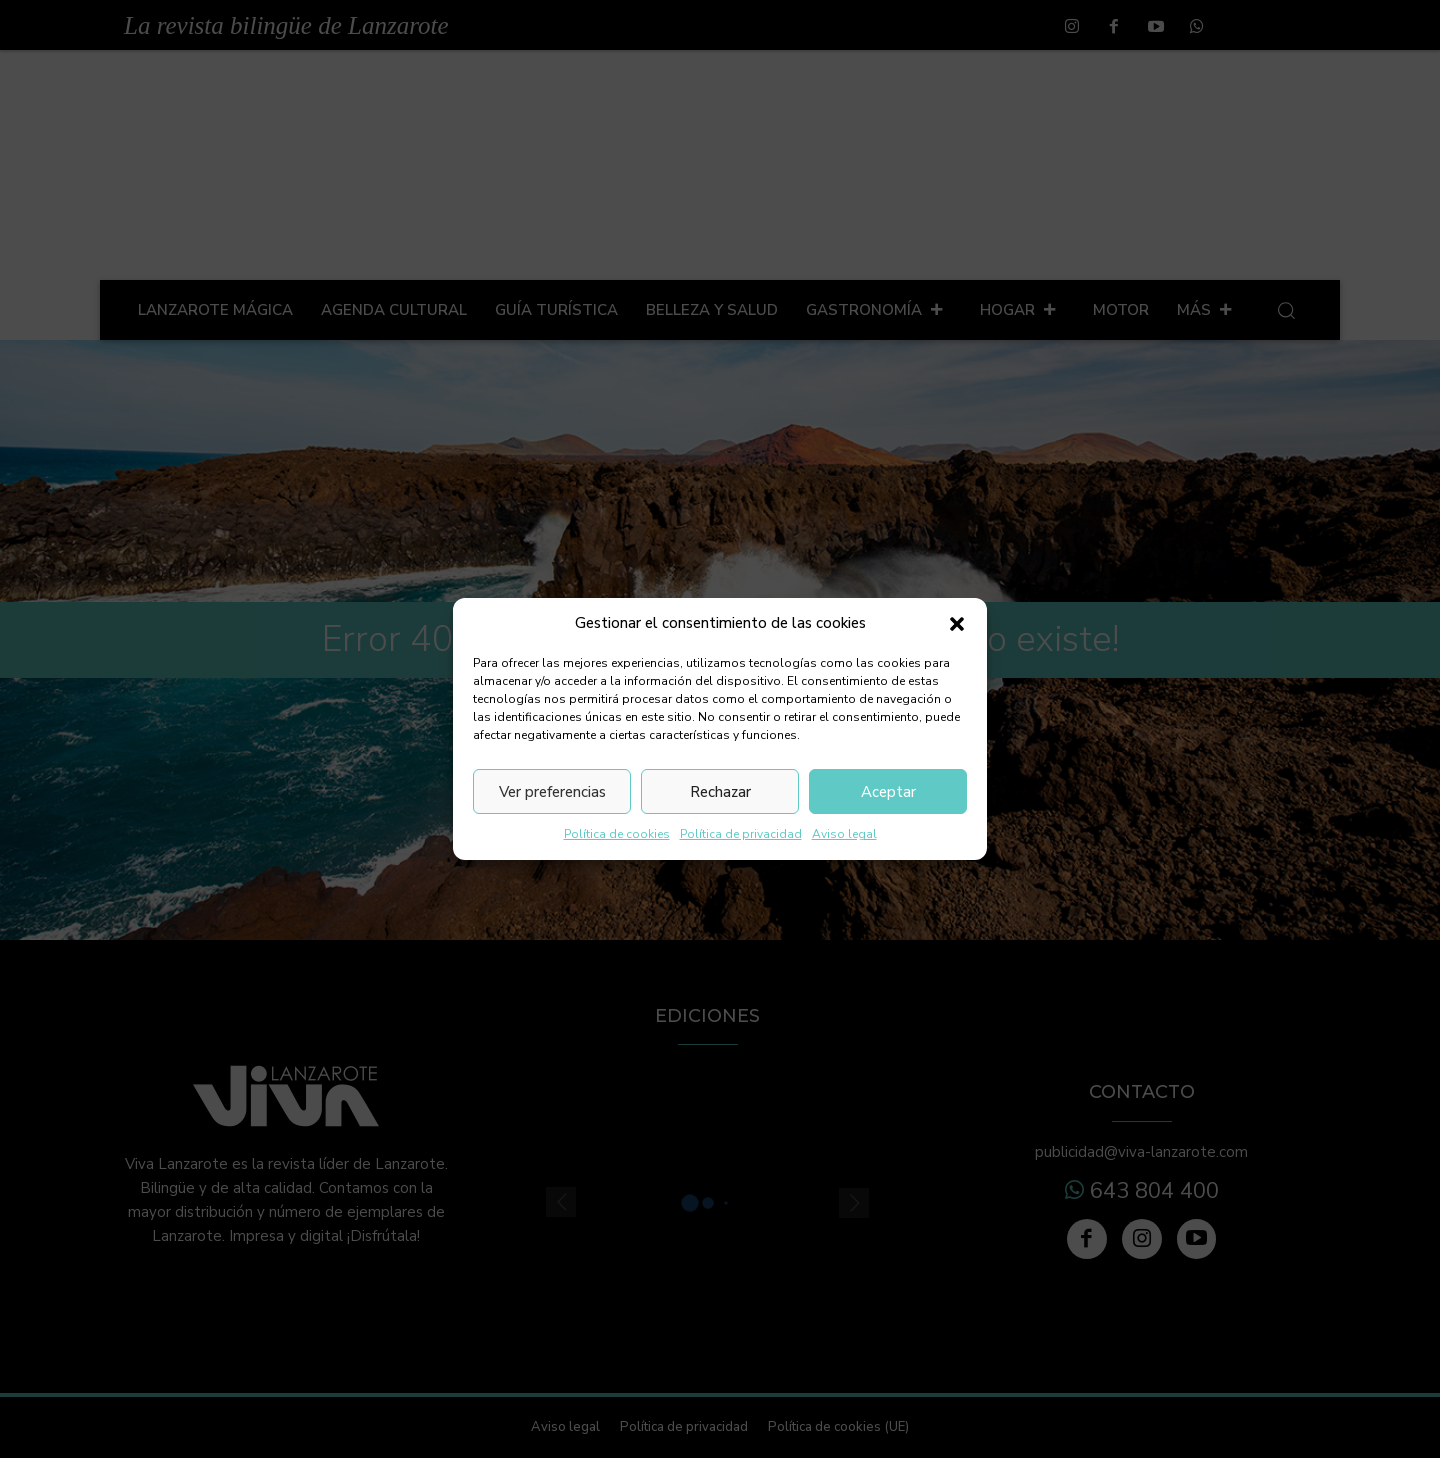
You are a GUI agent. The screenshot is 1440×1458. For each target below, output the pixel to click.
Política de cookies (617, 834)
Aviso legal (844, 834)
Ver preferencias (552, 792)
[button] (957, 624)
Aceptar (888, 792)
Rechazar (720, 792)
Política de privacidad (741, 834)
